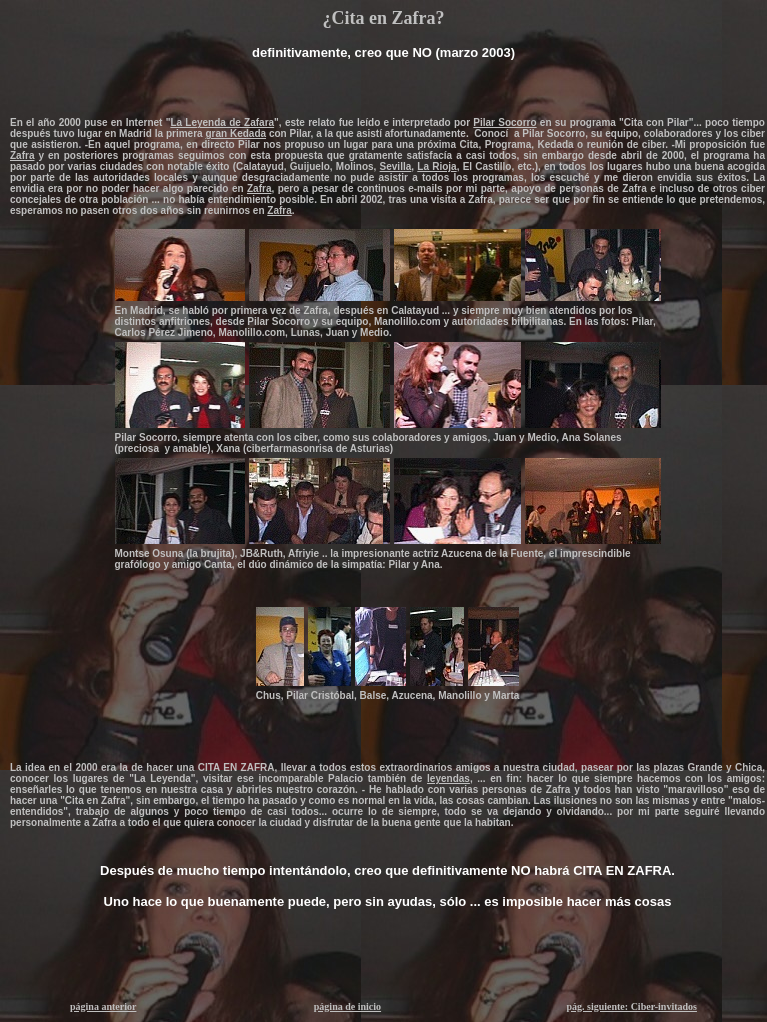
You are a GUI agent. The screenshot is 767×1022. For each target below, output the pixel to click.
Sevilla (396, 166)
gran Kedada (235, 133)
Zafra (22, 155)
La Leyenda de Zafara (222, 122)
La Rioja (436, 166)
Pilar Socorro (504, 122)
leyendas (448, 778)
